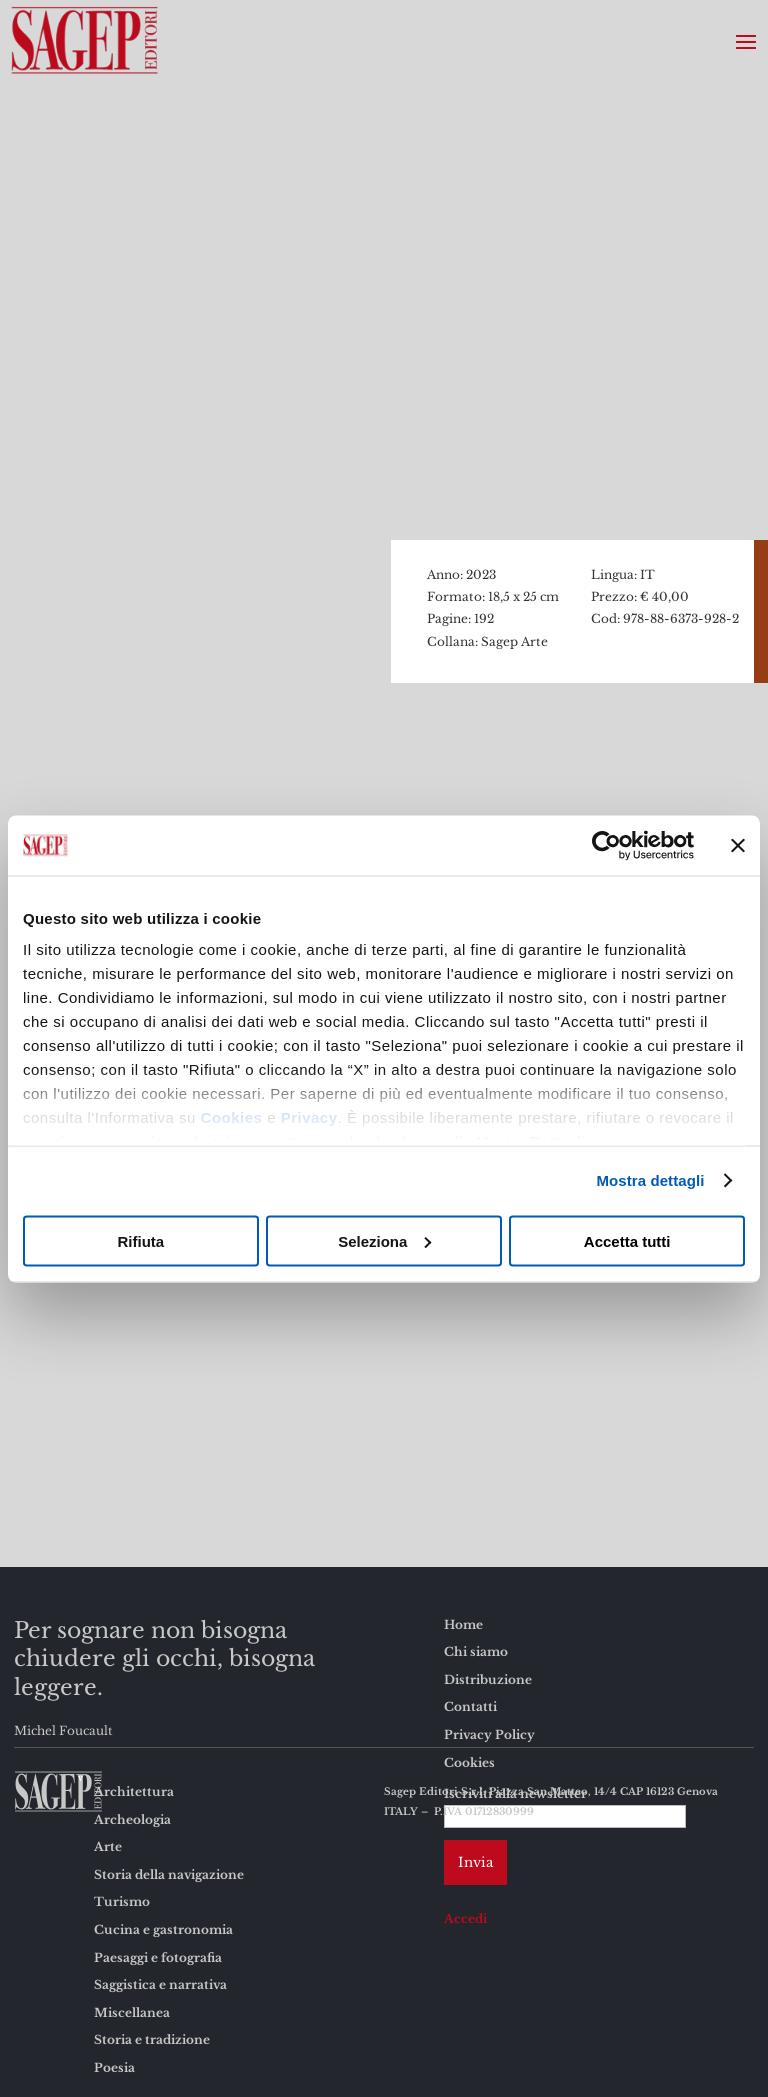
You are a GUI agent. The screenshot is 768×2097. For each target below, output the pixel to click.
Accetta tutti (627, 1240)
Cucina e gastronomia (163, 1929)
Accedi (465, 1918)
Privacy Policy (489, 1734)
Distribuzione (488, 1679)
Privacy (309, 1117)
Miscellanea (132, 2012)
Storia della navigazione (169, 1874)
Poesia (114, 2067)
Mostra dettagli (650, 1180)
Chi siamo (476, 1651)
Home (463, 1624)
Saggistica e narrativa (160, 1984)
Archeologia (132, 1819)
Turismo (122, 1901)
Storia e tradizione (152, 2039)
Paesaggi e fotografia (158, 1957)
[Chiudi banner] (738, 845)
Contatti (470, 1706)
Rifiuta (140, 1240)
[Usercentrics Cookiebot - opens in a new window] (606, 845)
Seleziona (384, 1240)
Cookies (232, 1117)
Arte (108, 1846)
